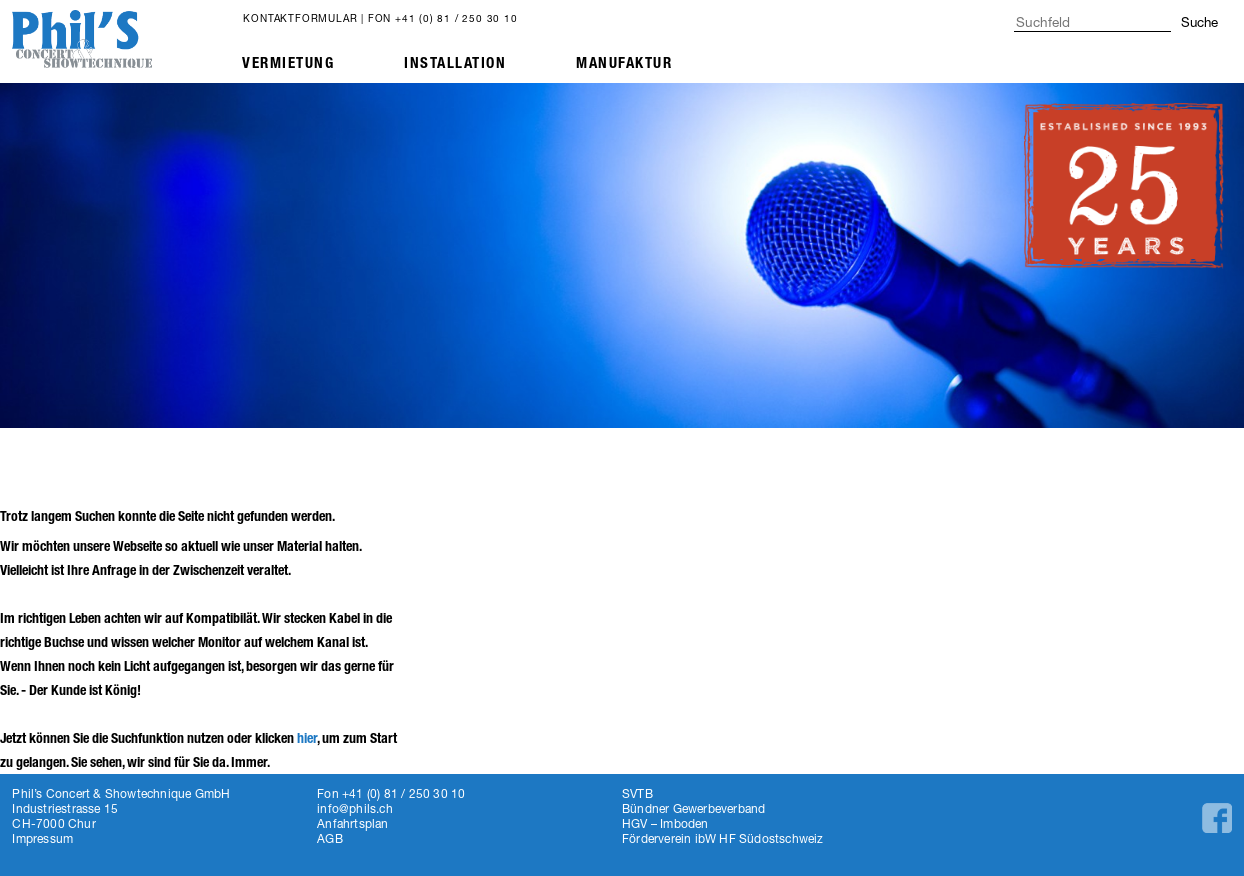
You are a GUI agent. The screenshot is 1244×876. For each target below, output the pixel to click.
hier (307, 738)
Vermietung (288, 63)
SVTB (637, 793)
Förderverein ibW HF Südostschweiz (723, 838)
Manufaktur (624, 63)
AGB (330, 838)
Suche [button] (1199, 22)
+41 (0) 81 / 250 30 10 (456, 18)
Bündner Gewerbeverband (693, 808)
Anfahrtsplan (352, 823)
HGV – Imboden (665, 823)
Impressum (42, 838)
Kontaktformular (300, 18)
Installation (455, 63)
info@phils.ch (355, 808)
